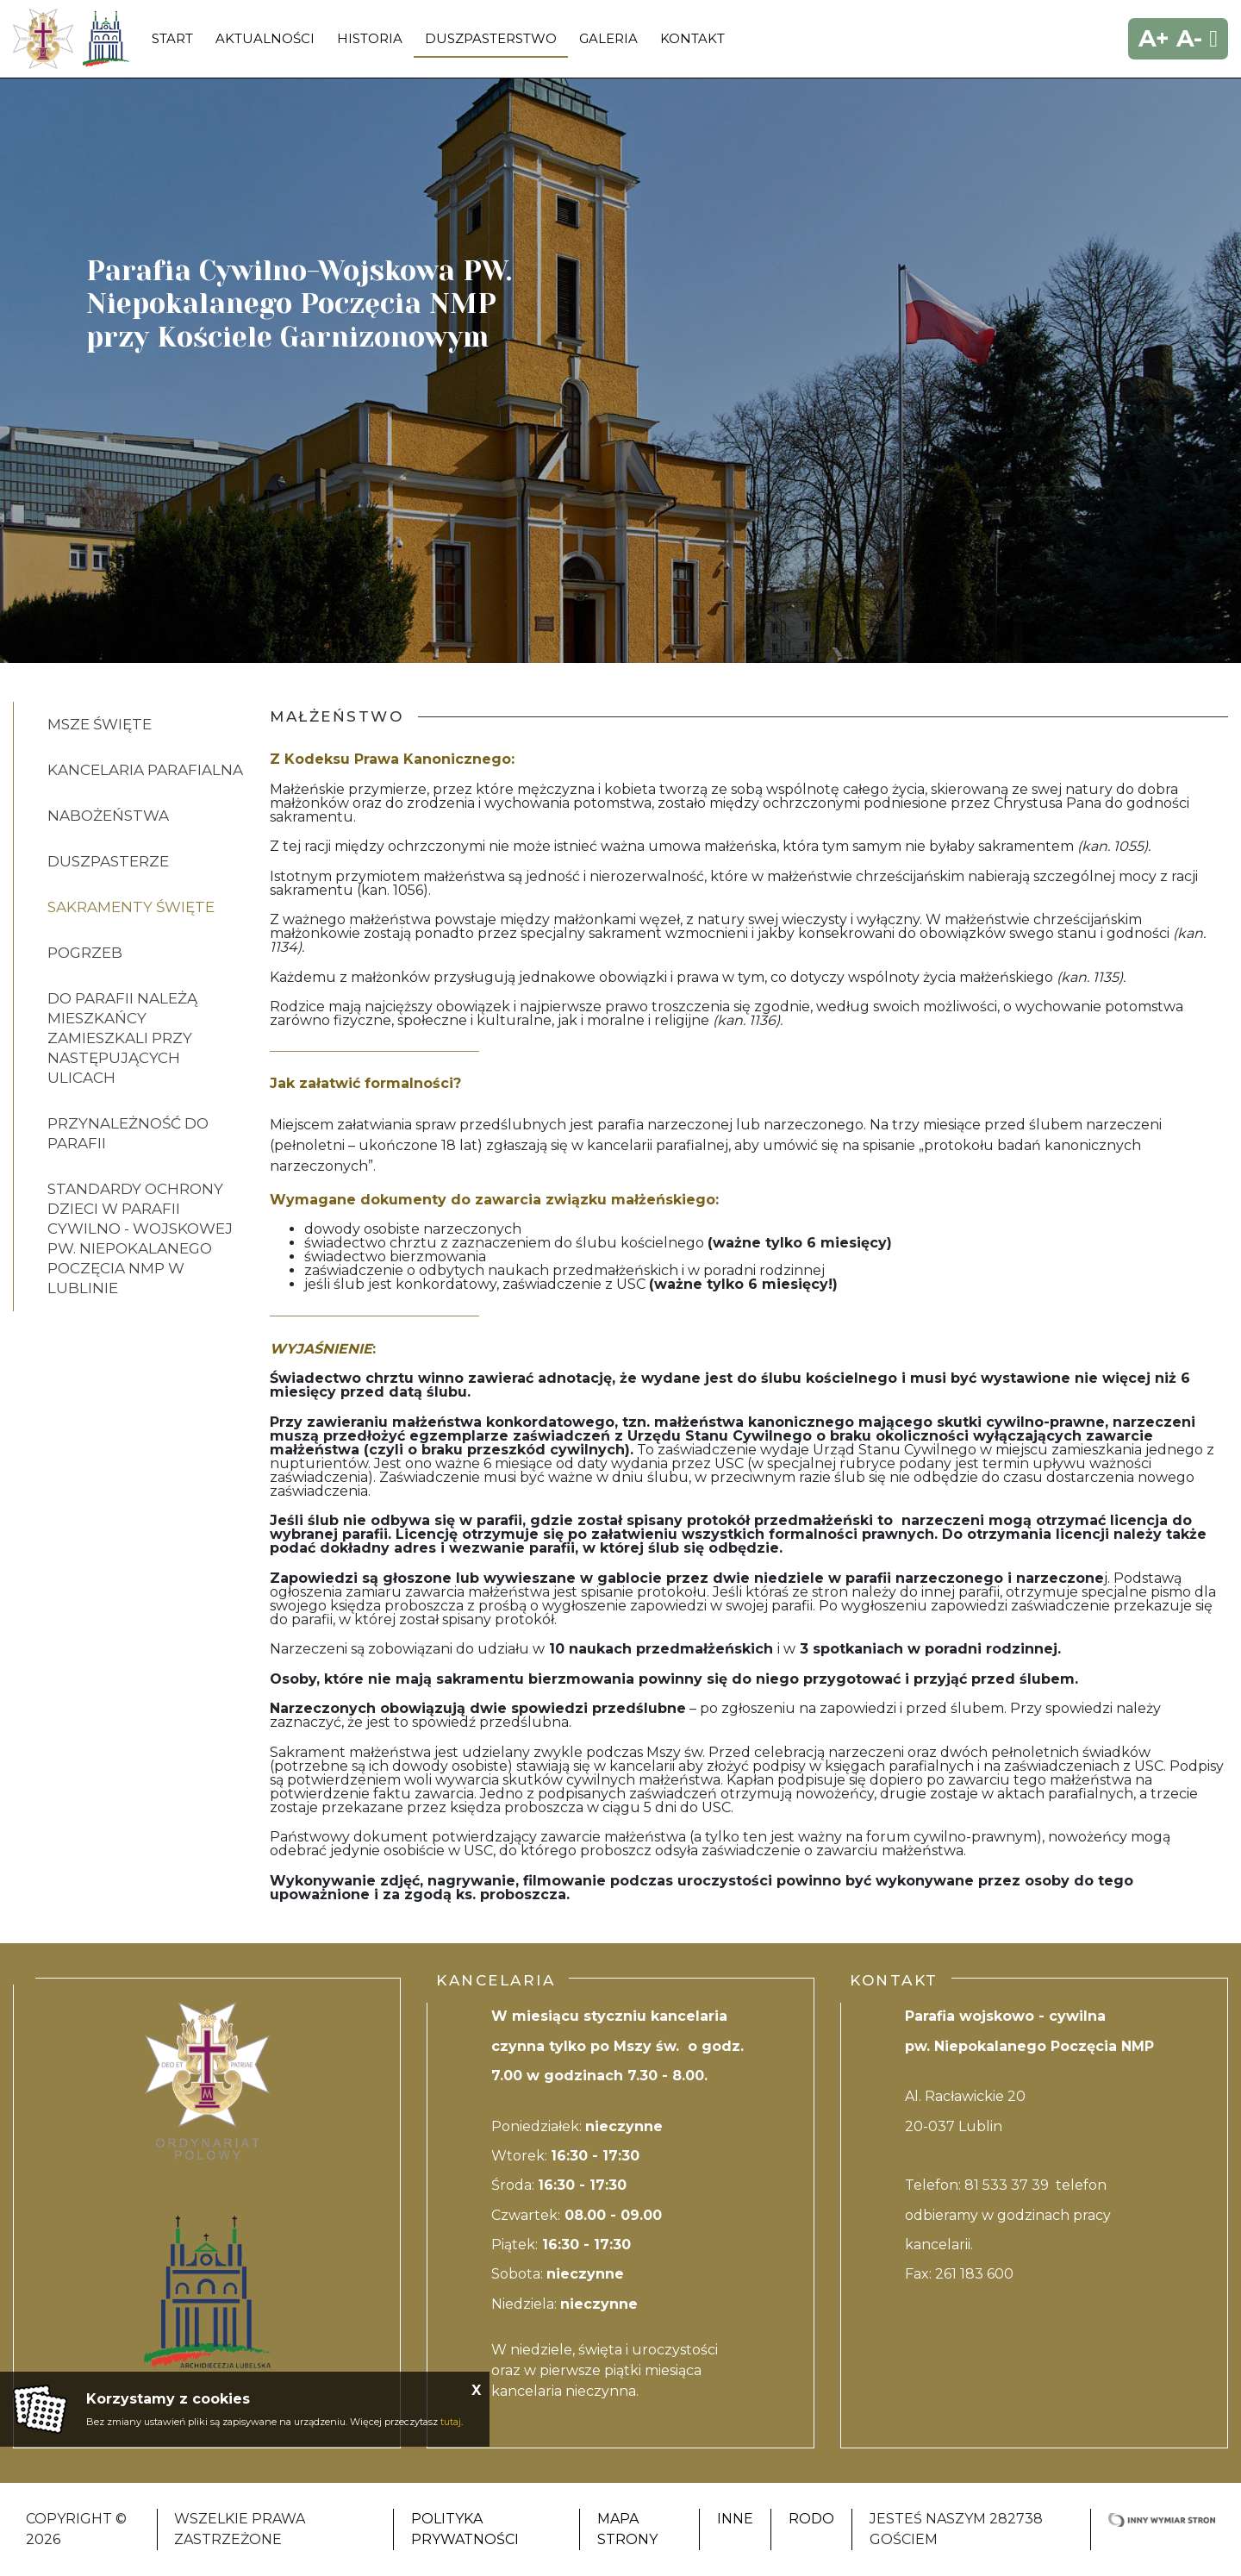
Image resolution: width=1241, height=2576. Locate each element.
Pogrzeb (84, 952)
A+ (1153, 38)
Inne (735, 2518)
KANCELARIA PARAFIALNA (145, 769)
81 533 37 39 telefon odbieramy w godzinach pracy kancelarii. (1008, 2215)
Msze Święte (99, 724)
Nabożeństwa (108, 815)
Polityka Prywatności (465, 2529)
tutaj (450, 2422)
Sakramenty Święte (131, 907)
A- (1189, 38)
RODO (811, 2518)
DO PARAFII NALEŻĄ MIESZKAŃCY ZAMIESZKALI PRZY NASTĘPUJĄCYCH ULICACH (122, 1038)
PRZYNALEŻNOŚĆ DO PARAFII (128, 1133)
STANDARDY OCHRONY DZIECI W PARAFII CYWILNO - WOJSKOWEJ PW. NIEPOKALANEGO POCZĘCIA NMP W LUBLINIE (140, 1238)
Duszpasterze (108, 861)
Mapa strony (627, 2529)
